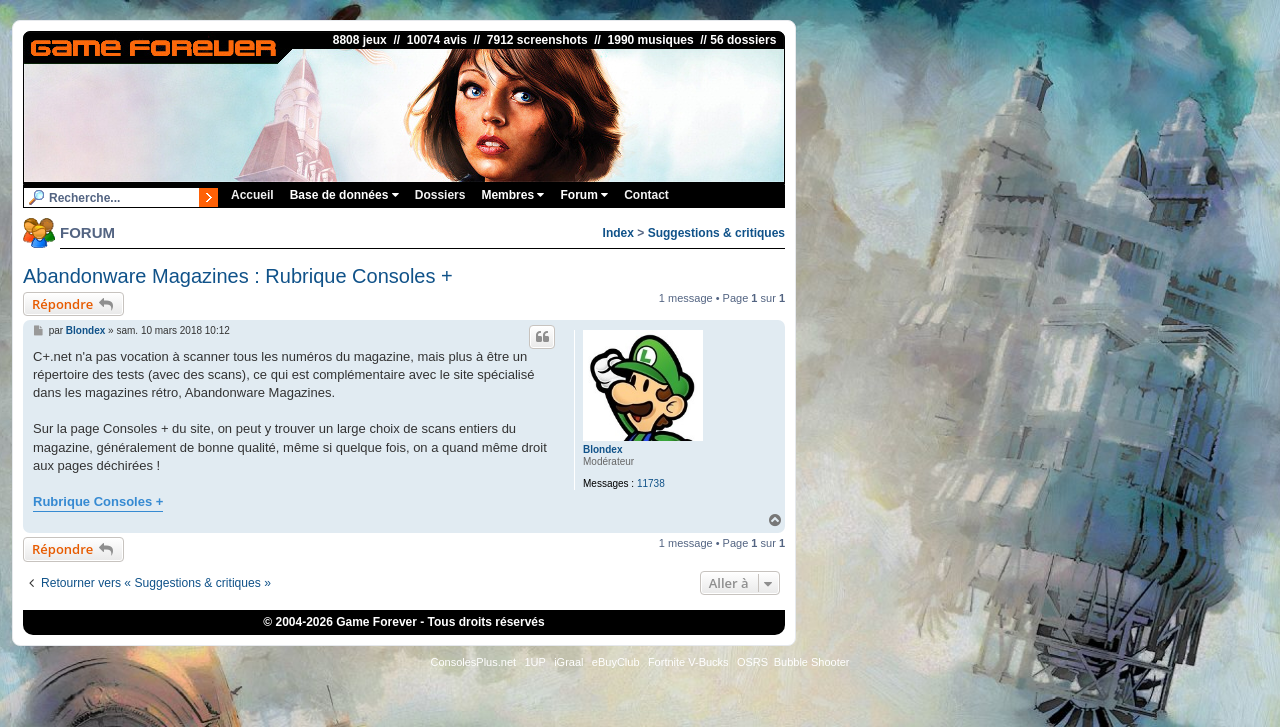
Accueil (252, 195)
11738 (651, 483)
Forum (584, 195)
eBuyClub (616, 662)
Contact (646, 195)
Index (618, 233)
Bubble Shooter (812, 662)
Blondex (602, 449)
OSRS (752, 662)
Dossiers (440, 195)
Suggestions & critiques (716, 233)
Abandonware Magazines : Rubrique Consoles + (238, 276)
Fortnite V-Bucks (688, 662)
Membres (512, 195)
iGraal (568, 662)
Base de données (344, 195)
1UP (534, 662)
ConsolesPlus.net (473, 662)
